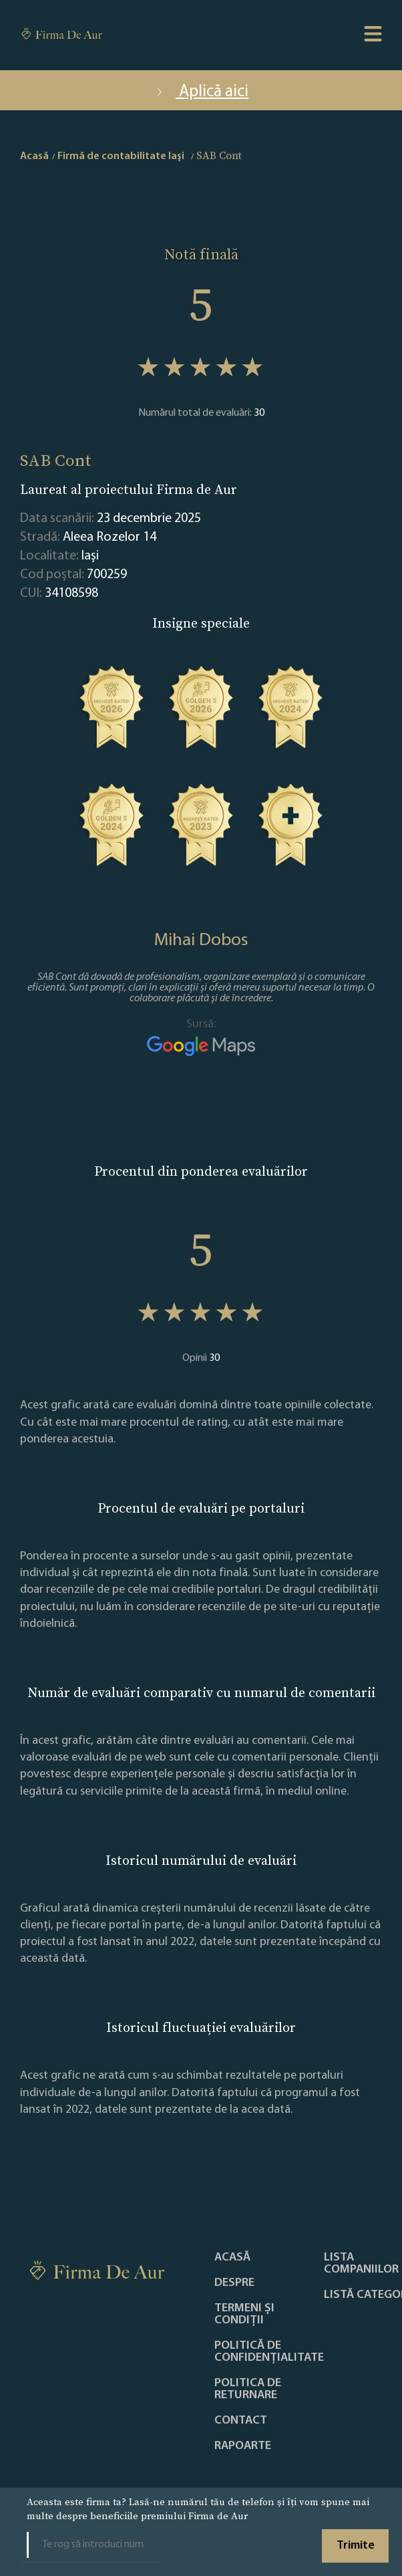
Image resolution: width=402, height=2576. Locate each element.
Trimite (356, 2545)
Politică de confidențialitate (269, 2352)
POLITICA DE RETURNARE (247, 2389)
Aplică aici (201, 92)
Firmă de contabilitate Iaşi (120, 156)
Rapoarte (242, 2446)
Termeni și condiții (244, 2315)
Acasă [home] (34, 156)
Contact (240, 2421)
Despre (234, 2283)
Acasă (232, 2258)
